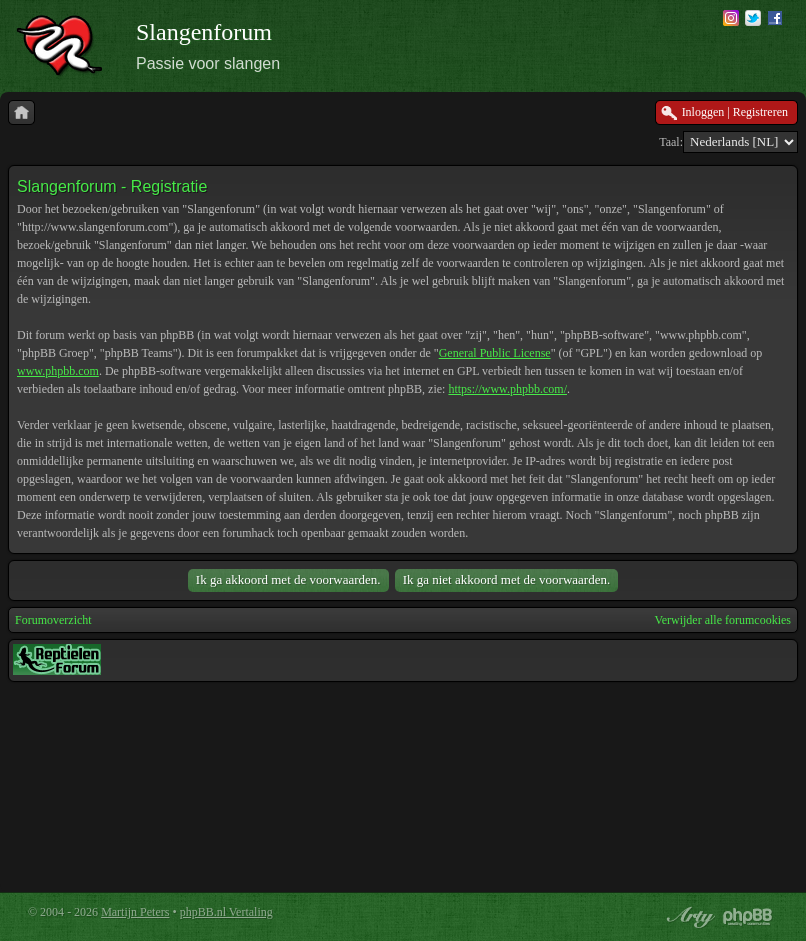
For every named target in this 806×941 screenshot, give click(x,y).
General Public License (495, 353)
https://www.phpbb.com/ (507, 389)
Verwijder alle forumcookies (722, 620)
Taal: (671, 142)
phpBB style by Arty (688, 917)
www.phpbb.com (58, 371)
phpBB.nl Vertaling (226, 912)
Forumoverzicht (53, 620)
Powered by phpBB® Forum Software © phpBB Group (748, 917)
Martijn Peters (135, 912)
